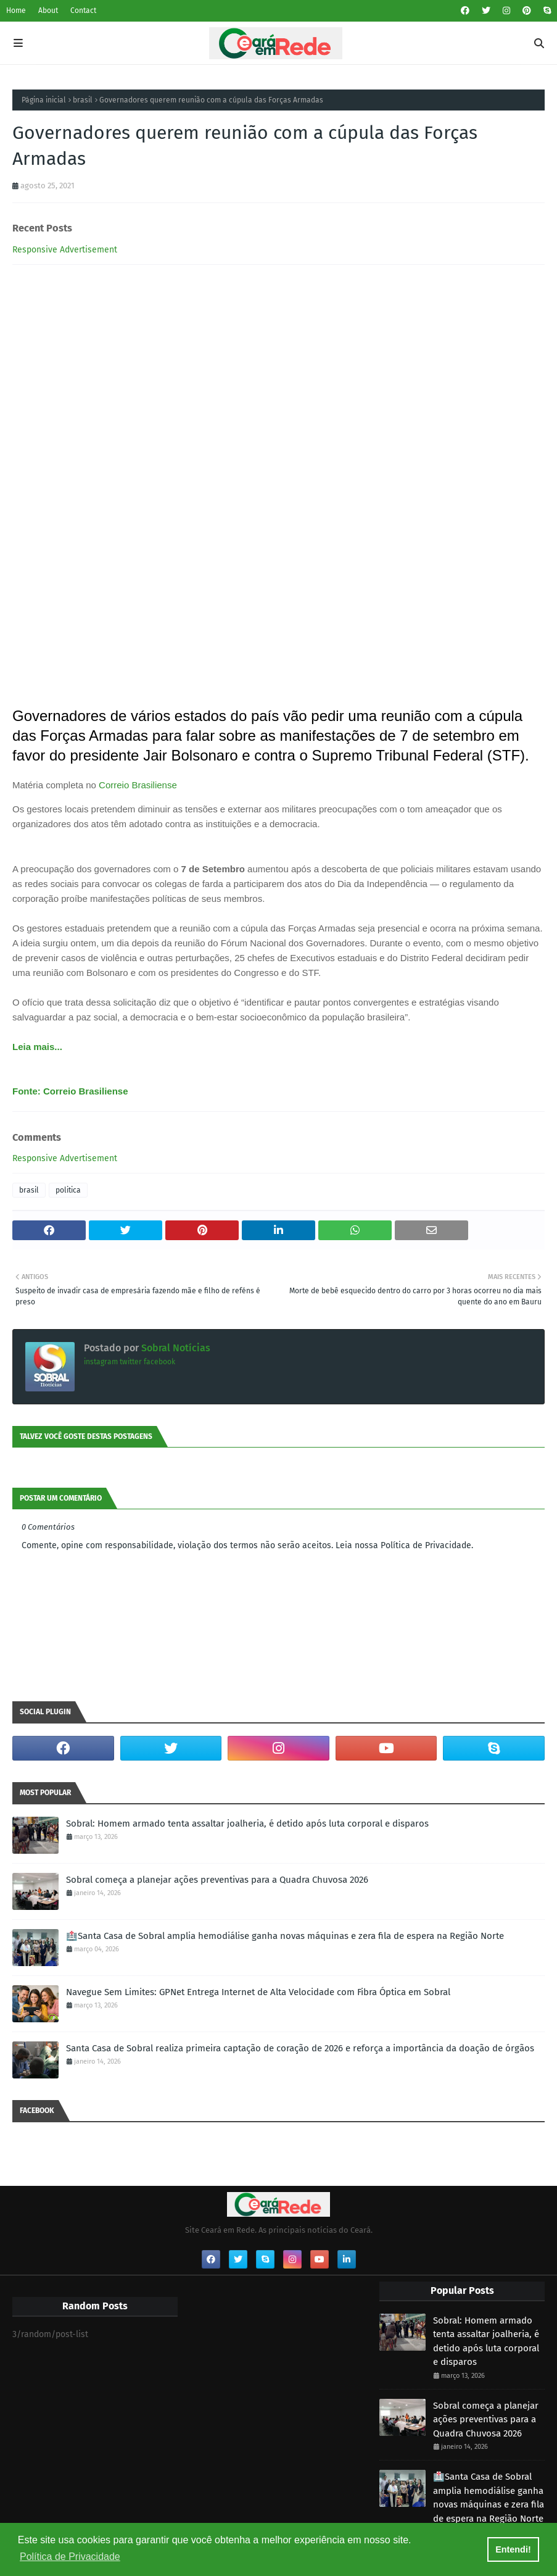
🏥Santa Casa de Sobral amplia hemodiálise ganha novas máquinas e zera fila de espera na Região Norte (285, 1935)
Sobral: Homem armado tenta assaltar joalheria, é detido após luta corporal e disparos (247, 1823)
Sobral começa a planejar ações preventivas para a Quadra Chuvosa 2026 (217, 1879)
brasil (83, 100)
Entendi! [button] (513, 2549)
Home (16, 10)
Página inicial (44, 100)
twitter (131, 1361)
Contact (83, 10)
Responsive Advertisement (64, 249)
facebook (159, 1361)
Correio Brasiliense (138, 785)
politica (68, 1190)
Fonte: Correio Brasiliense (70, 1091)
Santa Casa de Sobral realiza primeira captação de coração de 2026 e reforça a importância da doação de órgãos (300, 2048)
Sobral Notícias (174, 1348)
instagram (101, 1361)
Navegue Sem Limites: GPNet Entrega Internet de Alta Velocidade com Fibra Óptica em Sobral (258, 1992)
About (48, 10)
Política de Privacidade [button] (70, 2556)
